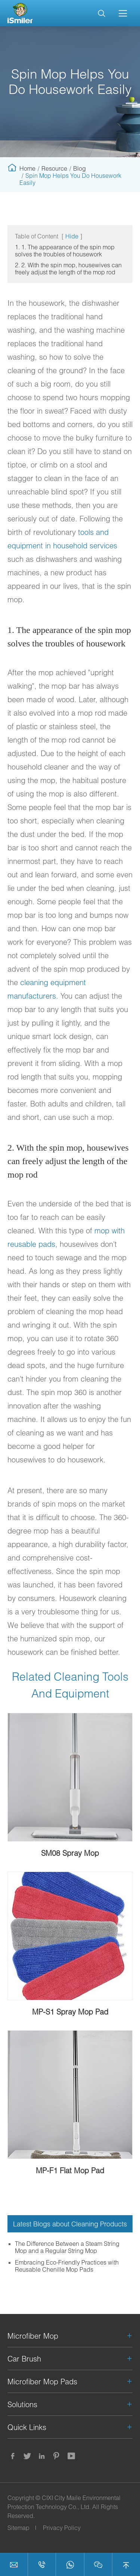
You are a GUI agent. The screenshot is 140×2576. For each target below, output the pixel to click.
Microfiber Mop (32, 2335)
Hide (71, 236)
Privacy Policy (62, 2527)
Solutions (22, 2404)
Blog (79, 168)
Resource (54, 168)
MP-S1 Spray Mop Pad (70, 2011)
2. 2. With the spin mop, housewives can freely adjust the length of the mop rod (68, 268)
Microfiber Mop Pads (42, 2381)
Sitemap (18, 2527)
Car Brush (24, 2358)
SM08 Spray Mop (70, 1852)
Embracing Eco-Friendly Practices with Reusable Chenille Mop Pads (67, 2266)
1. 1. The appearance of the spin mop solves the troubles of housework (65, 250)
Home (27, 168)
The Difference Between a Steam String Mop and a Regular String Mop (67, 2247)
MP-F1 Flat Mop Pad (70, 2170)
